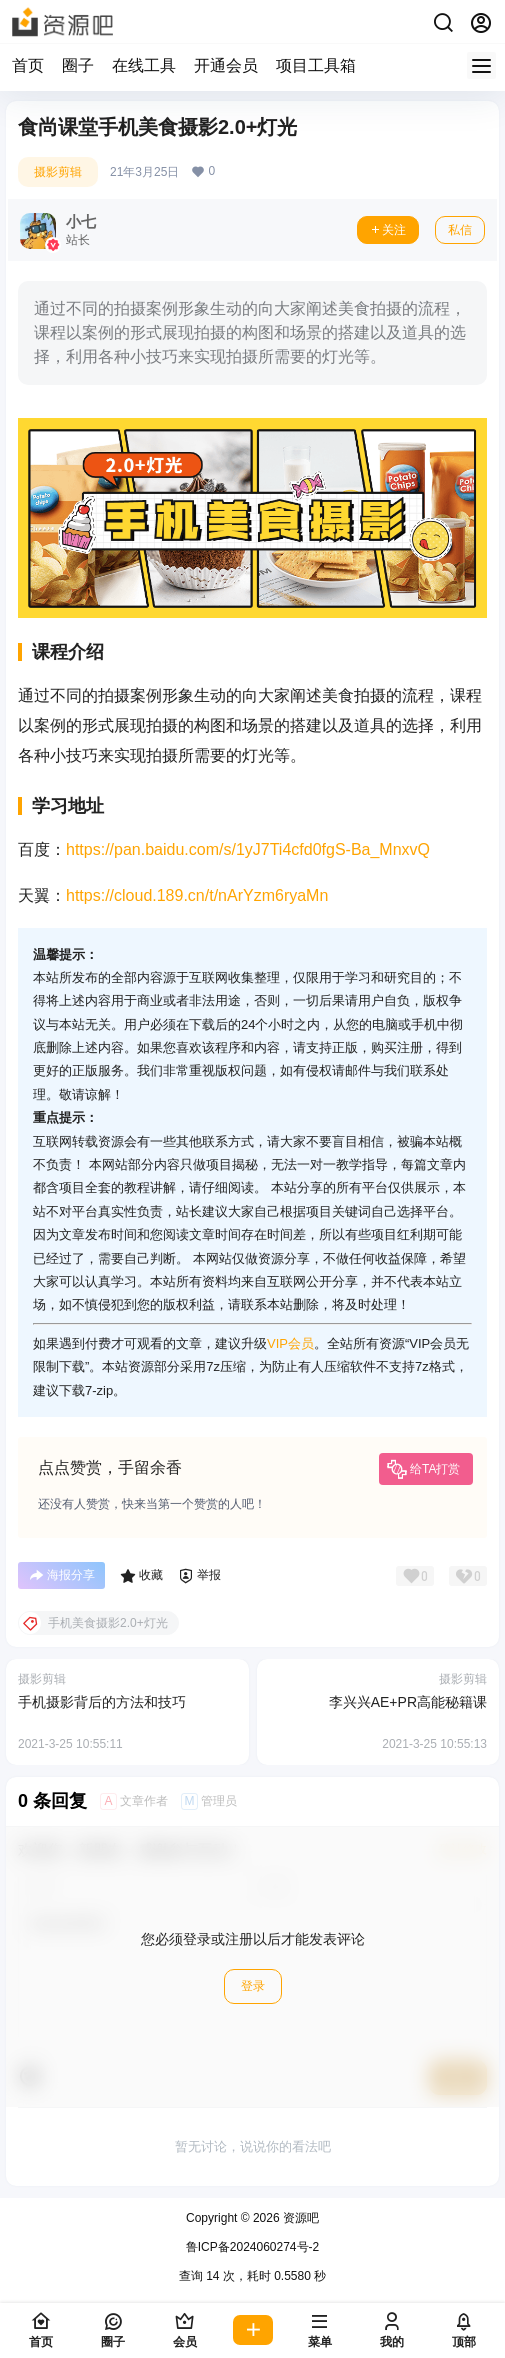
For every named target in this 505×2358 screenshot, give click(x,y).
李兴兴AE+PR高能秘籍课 (408, 1702)
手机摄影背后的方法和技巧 (102, 1702)
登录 (253, 1986)
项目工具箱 (316, 65)
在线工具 (144, 65)
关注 (388, 230)
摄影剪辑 (58, 172)
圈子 (78, 65)
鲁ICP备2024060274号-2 (252, 2247)
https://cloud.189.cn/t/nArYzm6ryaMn (197, 895)
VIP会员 (290, 1343)
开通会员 (226, 65)
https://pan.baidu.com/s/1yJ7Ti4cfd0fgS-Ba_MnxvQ (248, 849)
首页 (28, 65)
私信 (460, 230)
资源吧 (299, 2218)
